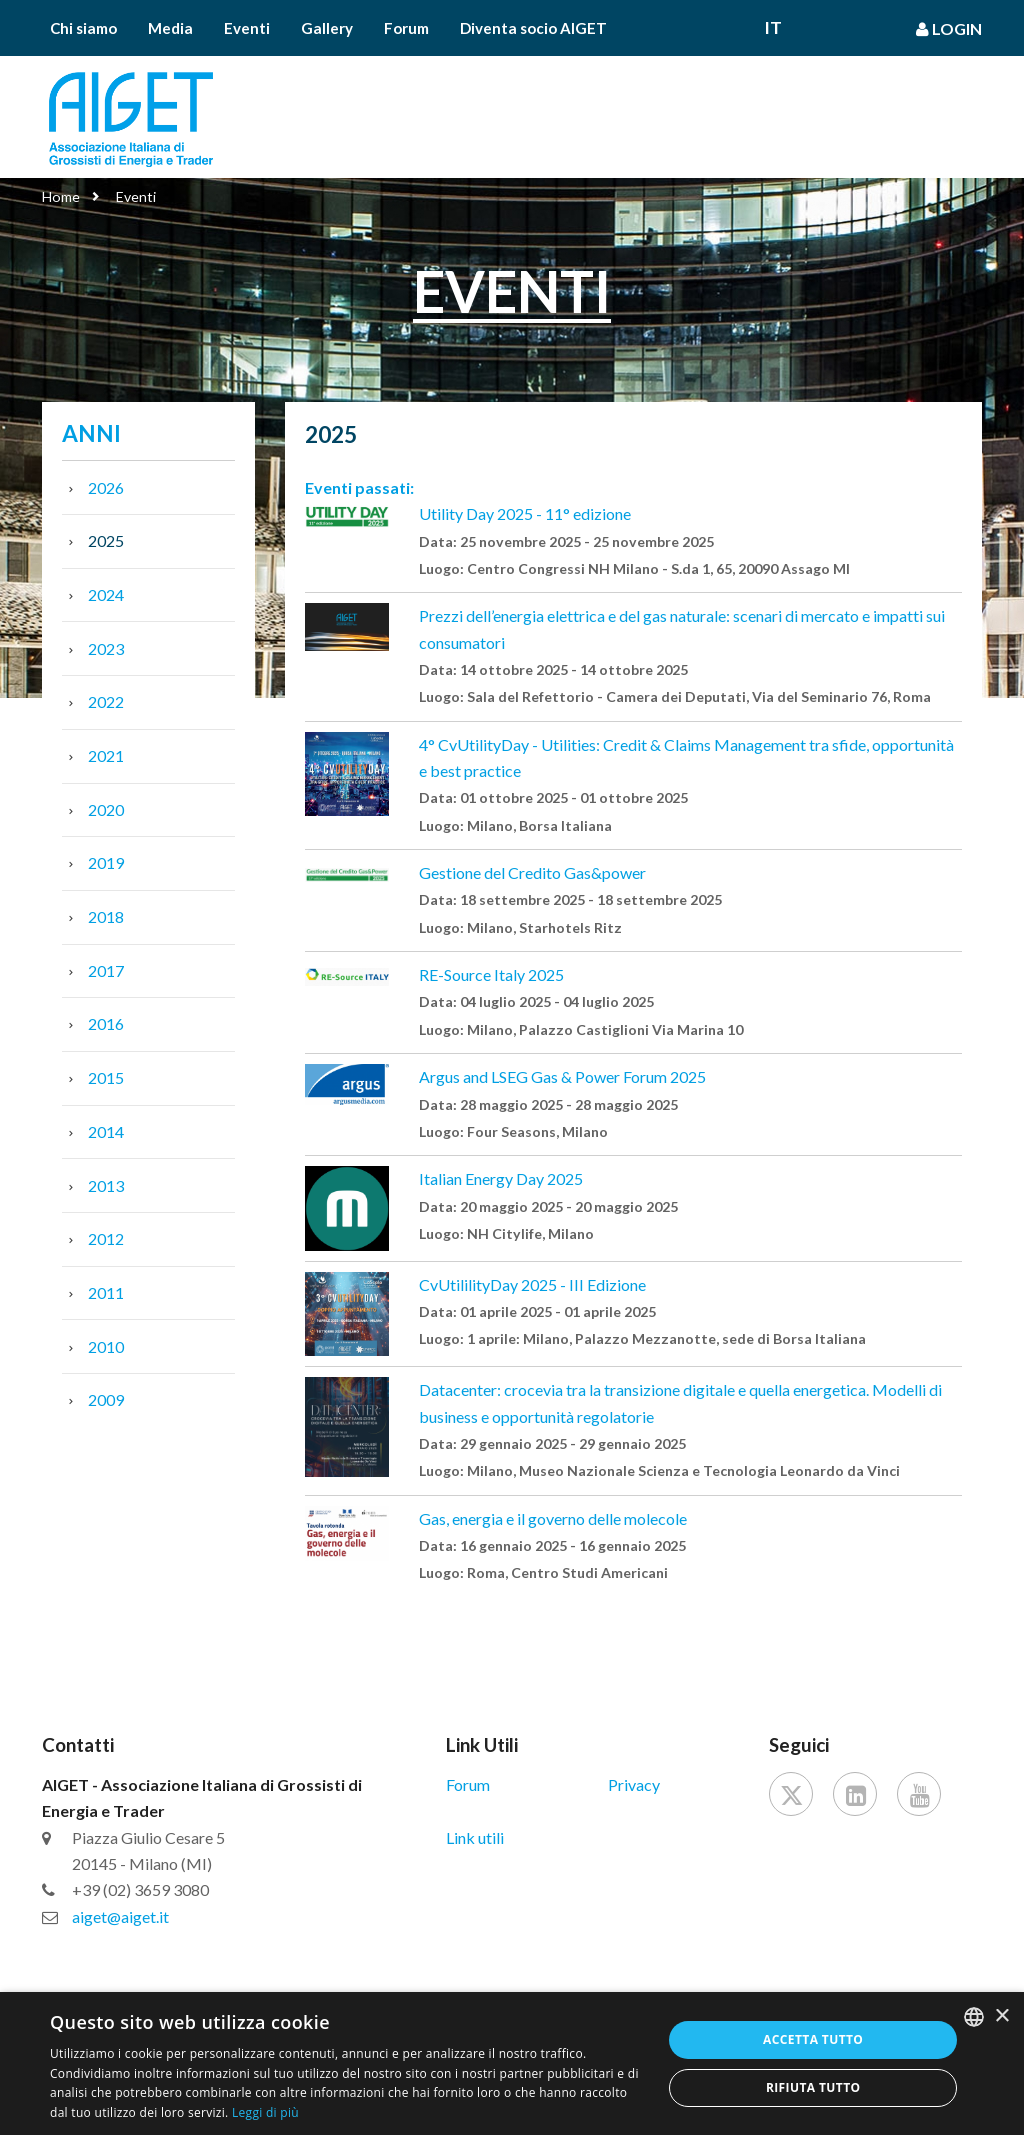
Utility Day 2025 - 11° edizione (525, 513)
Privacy (634, 1784)
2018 (106, 916)
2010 (106, 1346)
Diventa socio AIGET (533, 28)
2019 (106, 862)
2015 (106, 1077)
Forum (406, 28)
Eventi (247, 28)
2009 (106, 1399)
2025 (106, 540)
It (773, 28)
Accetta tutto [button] (813, 2039)
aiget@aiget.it (120, 1916)
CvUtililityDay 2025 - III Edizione (532, 1284)
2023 (106, 648)
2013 (106, 1185)
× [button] (1001, 2016)
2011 (106, 1292)
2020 (106, 809)
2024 (106, 594)
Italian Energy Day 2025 (501, 1178)
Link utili (475, 1837)
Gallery (327, 28)
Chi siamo (83, 28)
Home (61, 196)
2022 (106, 701)
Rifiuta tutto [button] (813, 2087)
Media (170, 28)
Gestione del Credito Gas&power (532, 872)
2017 (106, 970)
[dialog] (512, 2063)
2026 (106, 487)
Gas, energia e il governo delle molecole (553, 1518)
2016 (106, 1023)
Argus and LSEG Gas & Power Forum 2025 (562, 1076)
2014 (106, 1131)
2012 (106, 1238)
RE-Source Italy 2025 (491, 974)
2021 (106, 755)
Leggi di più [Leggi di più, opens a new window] (265, 2112)
